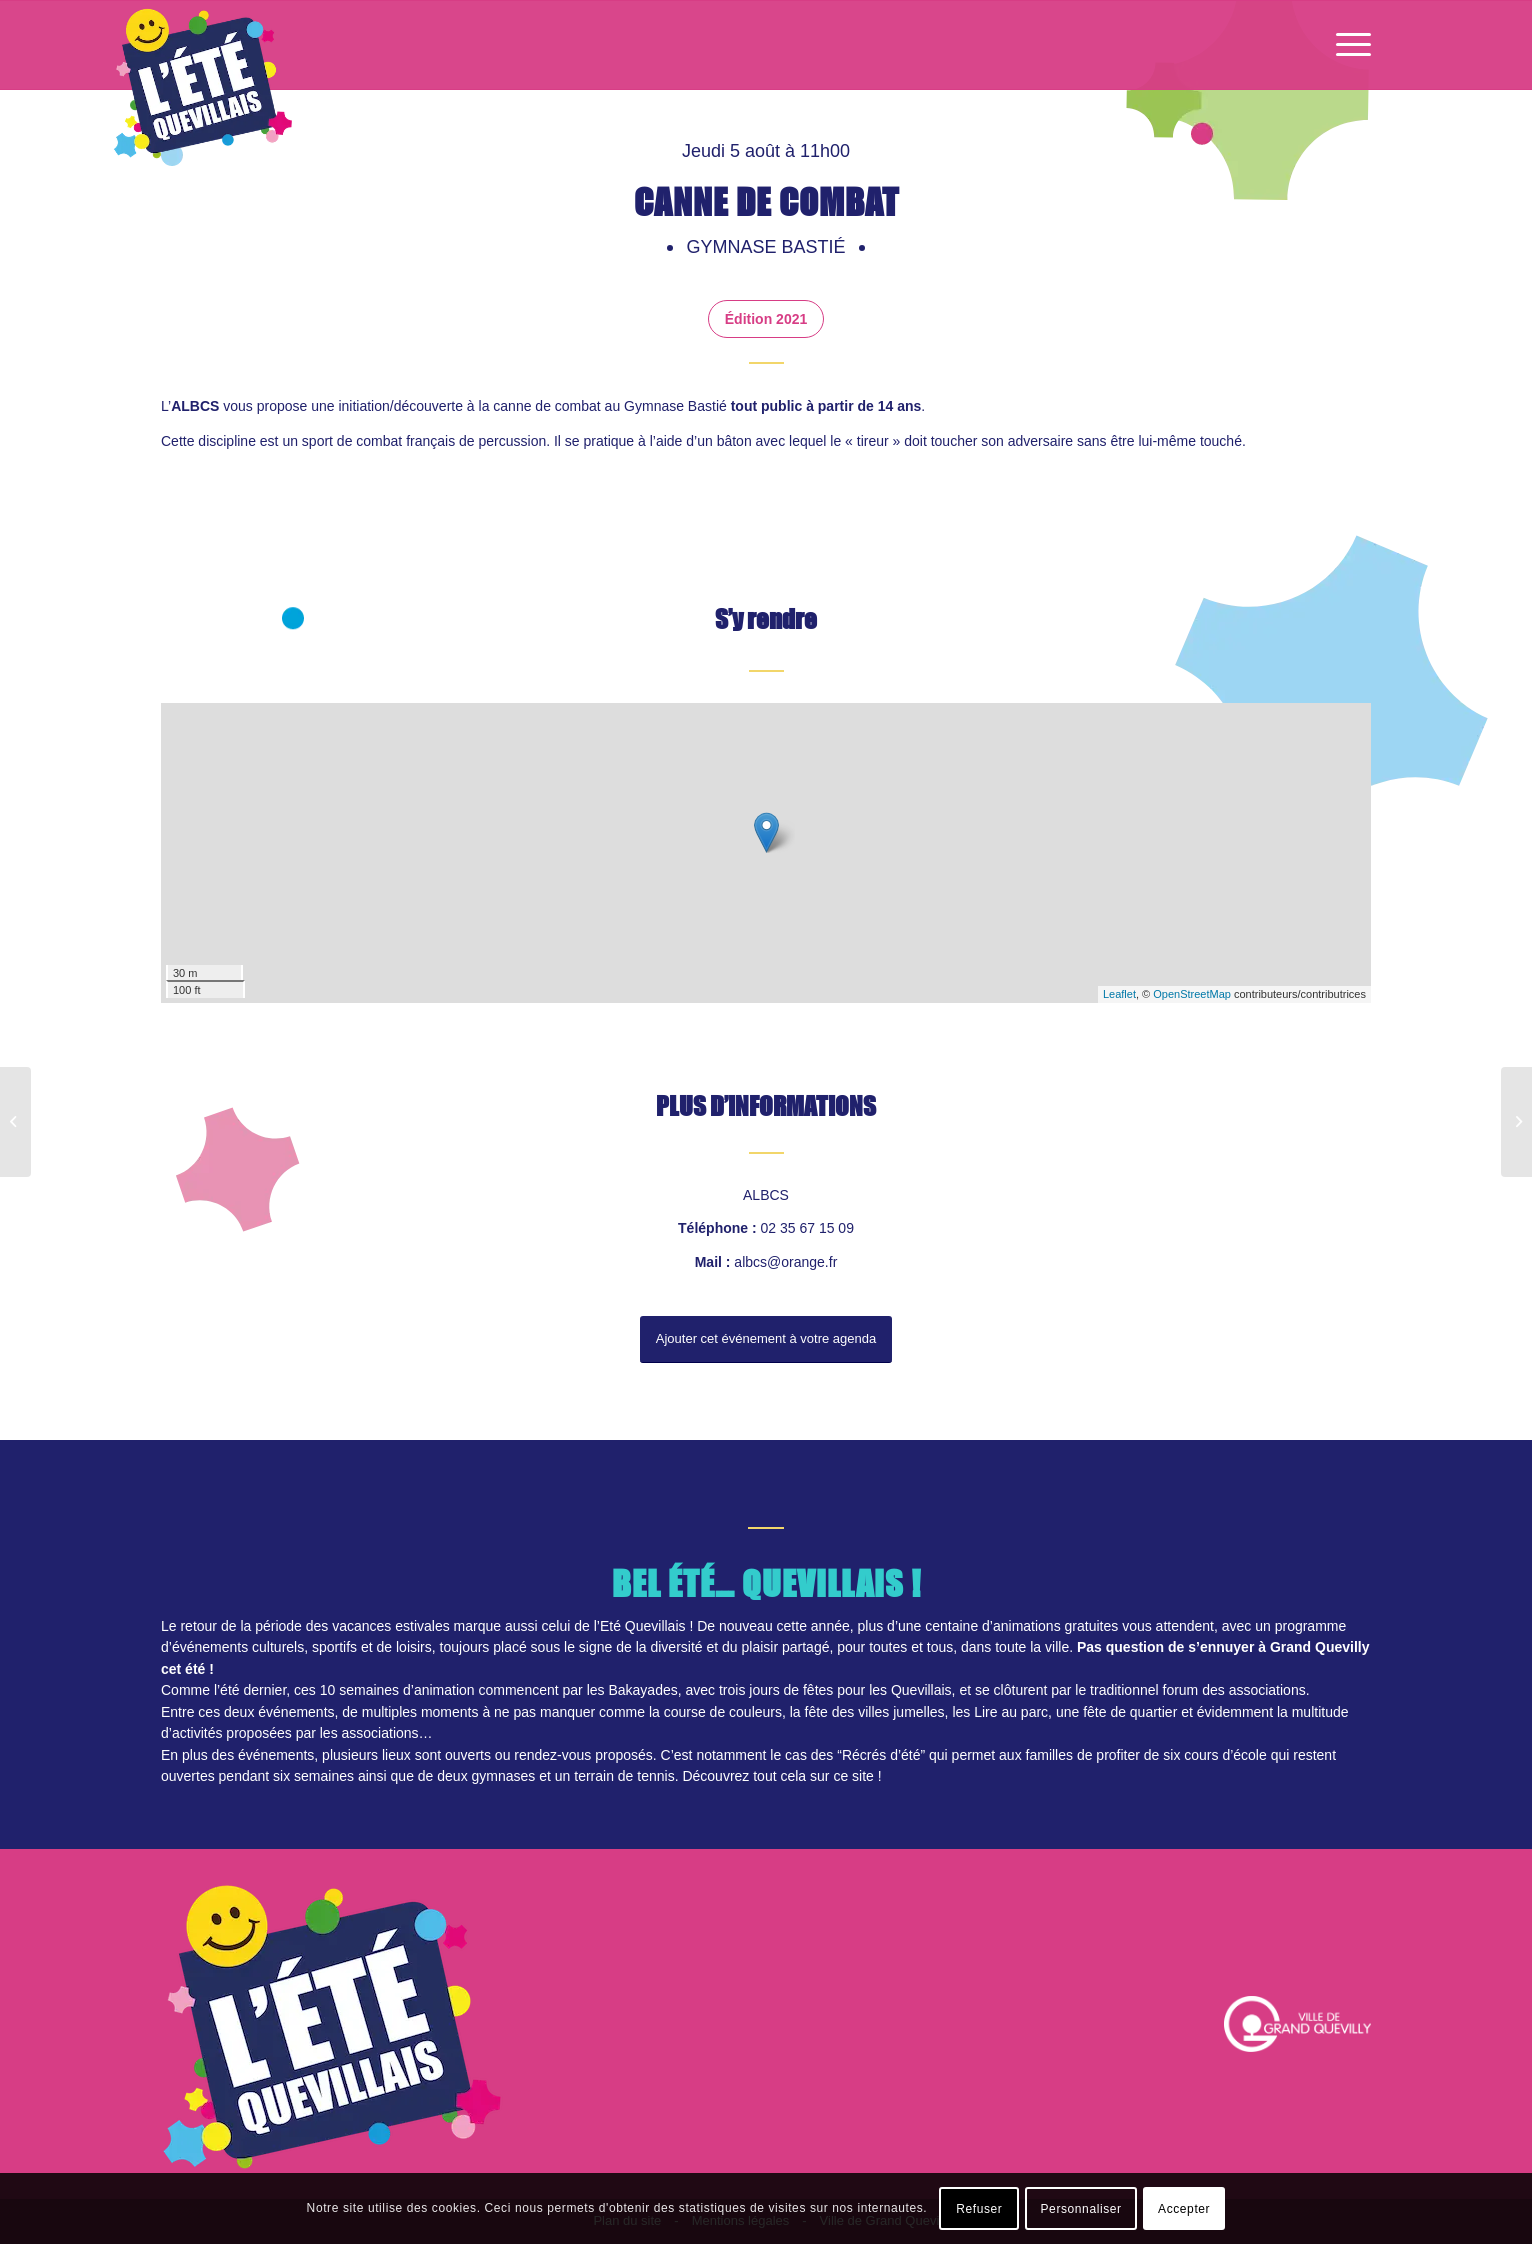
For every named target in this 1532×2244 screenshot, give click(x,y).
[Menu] (1347, 45)
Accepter (1184, 2209)
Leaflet (1119, 994)
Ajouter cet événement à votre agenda (766, 1338)
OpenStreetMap (1192, 994)
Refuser (979, 2209)
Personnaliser (1081, 2209)
